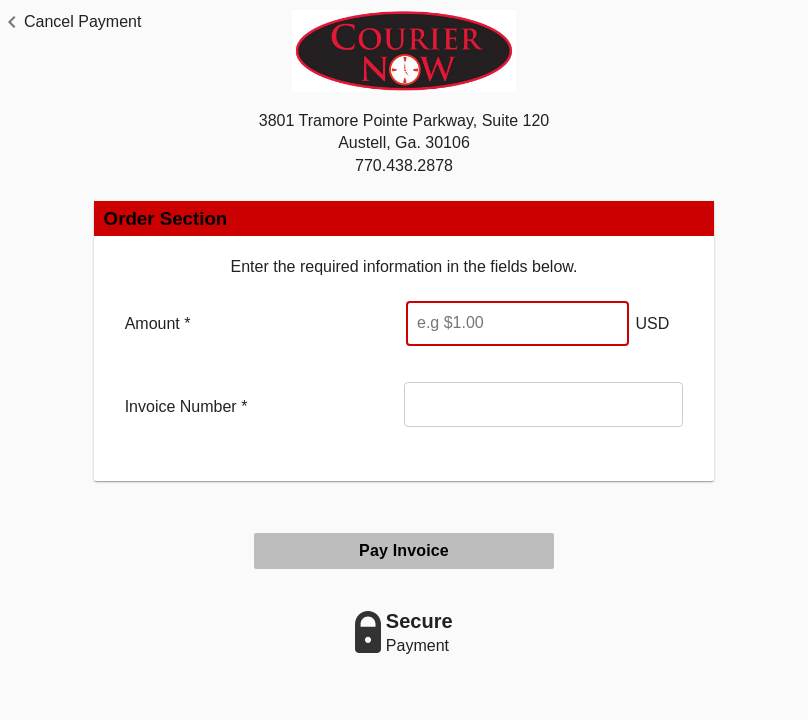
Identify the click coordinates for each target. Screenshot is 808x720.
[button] (70, 22)
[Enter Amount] (517, 323)
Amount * (158, 323)
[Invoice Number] (543, 404)
